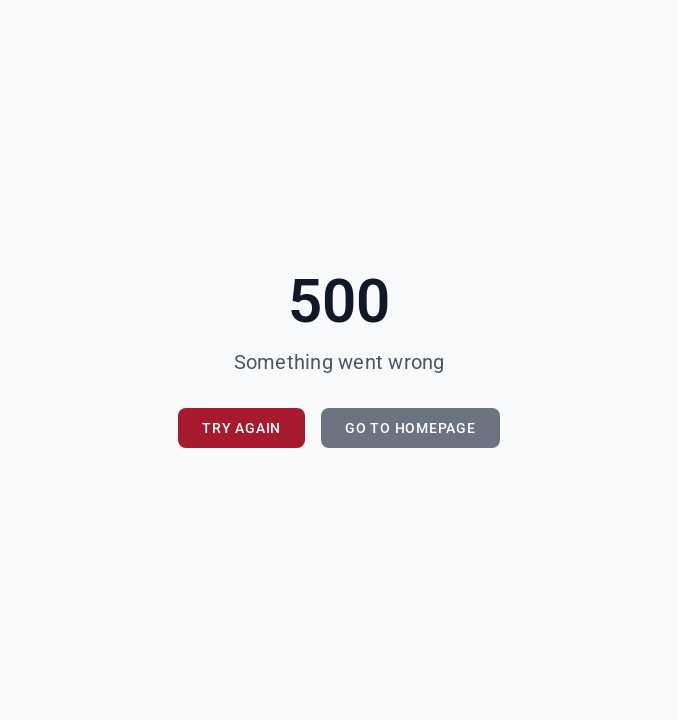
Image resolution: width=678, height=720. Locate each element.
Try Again (241, 428)
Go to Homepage (410, 428)
